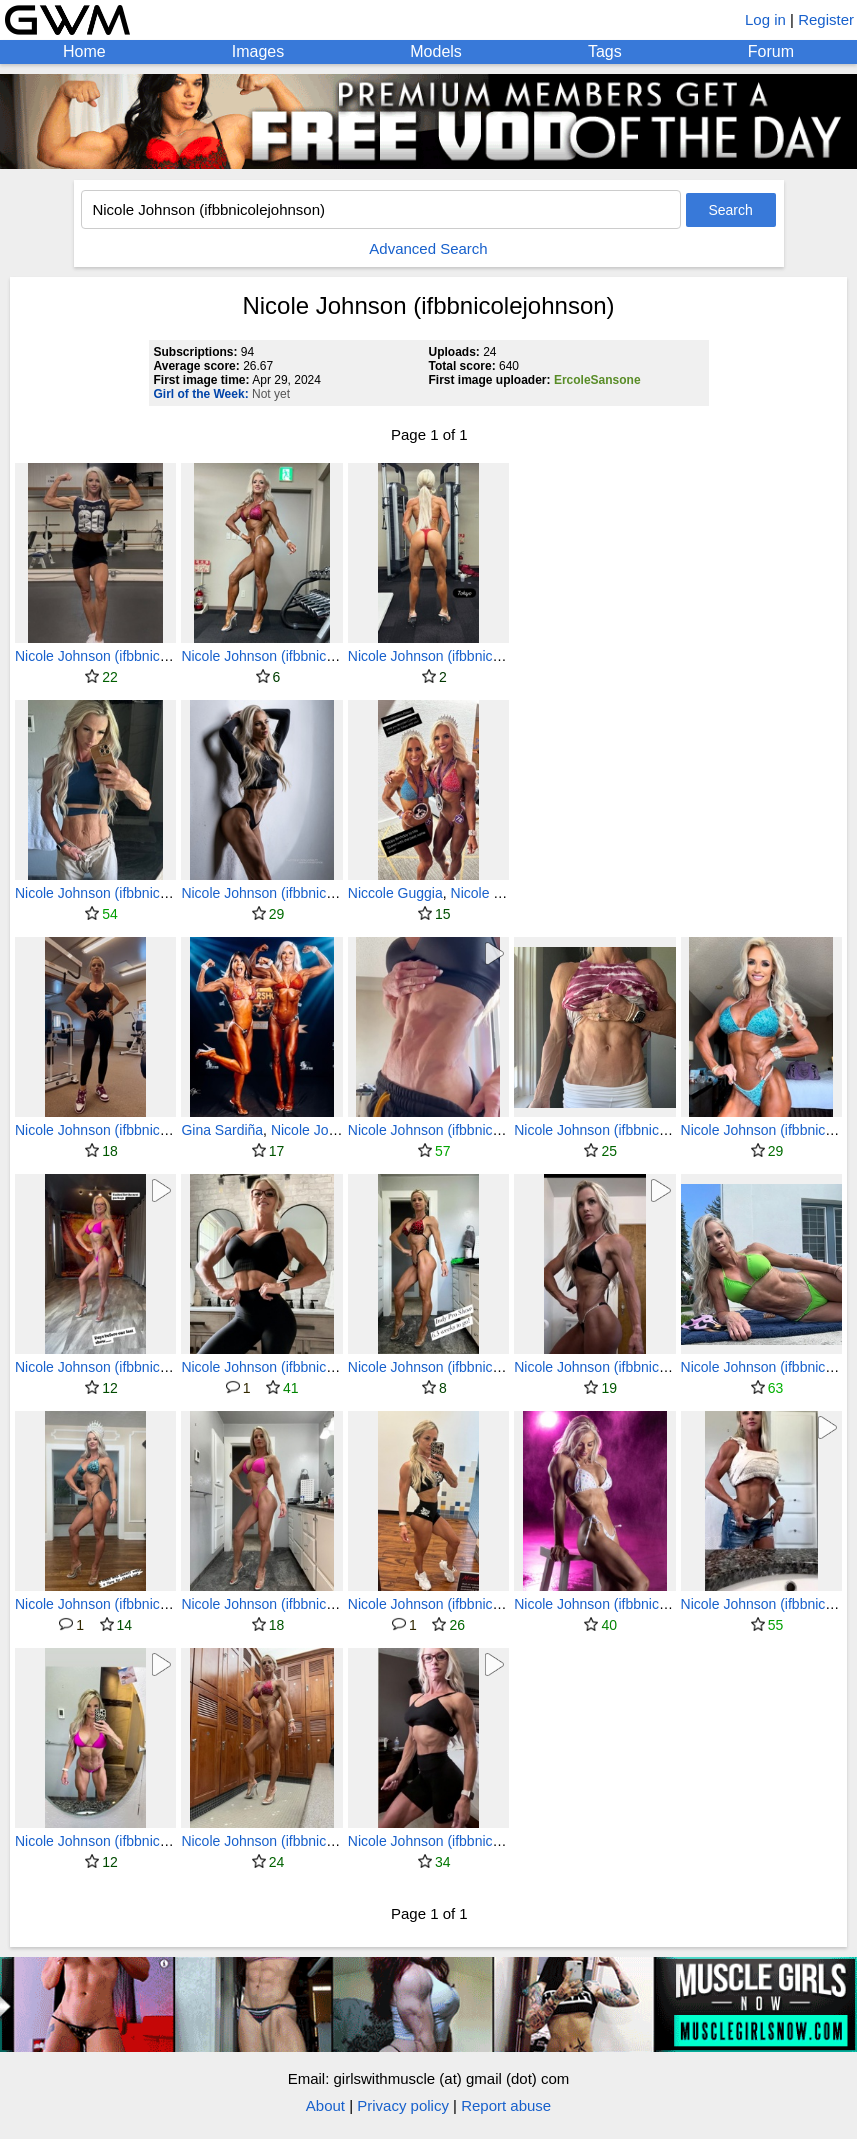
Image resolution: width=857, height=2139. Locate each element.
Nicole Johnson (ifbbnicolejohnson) (123, 656)
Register (826, 19)
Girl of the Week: (201, 394)
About (325, 2105)
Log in (765, 19)
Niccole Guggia (395, 893)
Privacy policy (403, 2105)
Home (84, 51)
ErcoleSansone (597, 380)
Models (436, 51)
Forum (771, 51)
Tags (605, 51)
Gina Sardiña (222, 1130)
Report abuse (506, 2105)
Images (258, 51)
